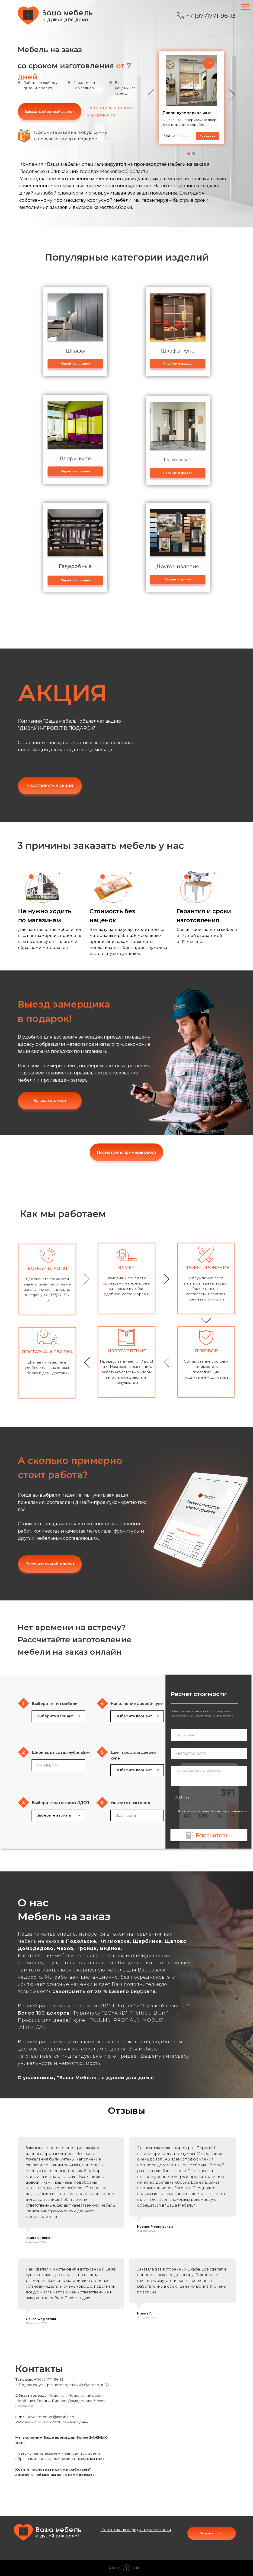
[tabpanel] (191, 97)
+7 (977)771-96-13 (211, 15)
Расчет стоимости (199, 1694)
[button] (49, 111)
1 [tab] (188, 153)
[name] (58, 1765)
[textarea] (209, 1776)
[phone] (209, 1753)
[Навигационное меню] (245, 7)
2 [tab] (193, 153)
